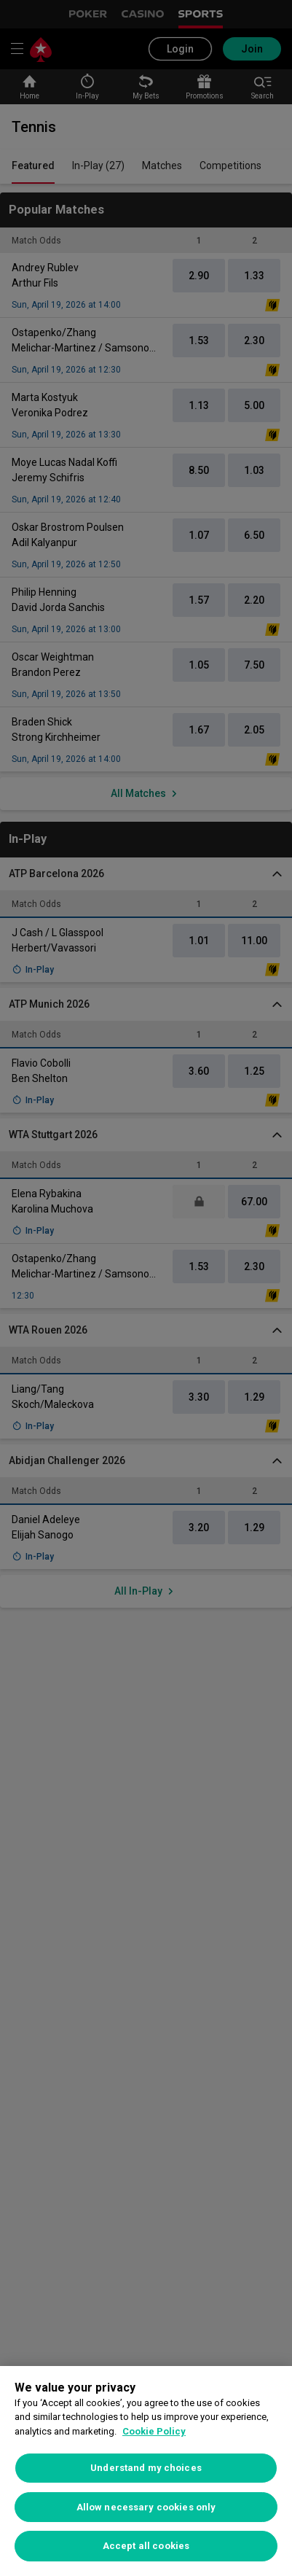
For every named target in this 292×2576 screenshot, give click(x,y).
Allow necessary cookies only (146, 2507)
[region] (146, 2471)
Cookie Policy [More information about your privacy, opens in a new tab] (154, 2431)
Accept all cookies (146, 2545)
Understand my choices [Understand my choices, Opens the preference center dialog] (146, 2467)
